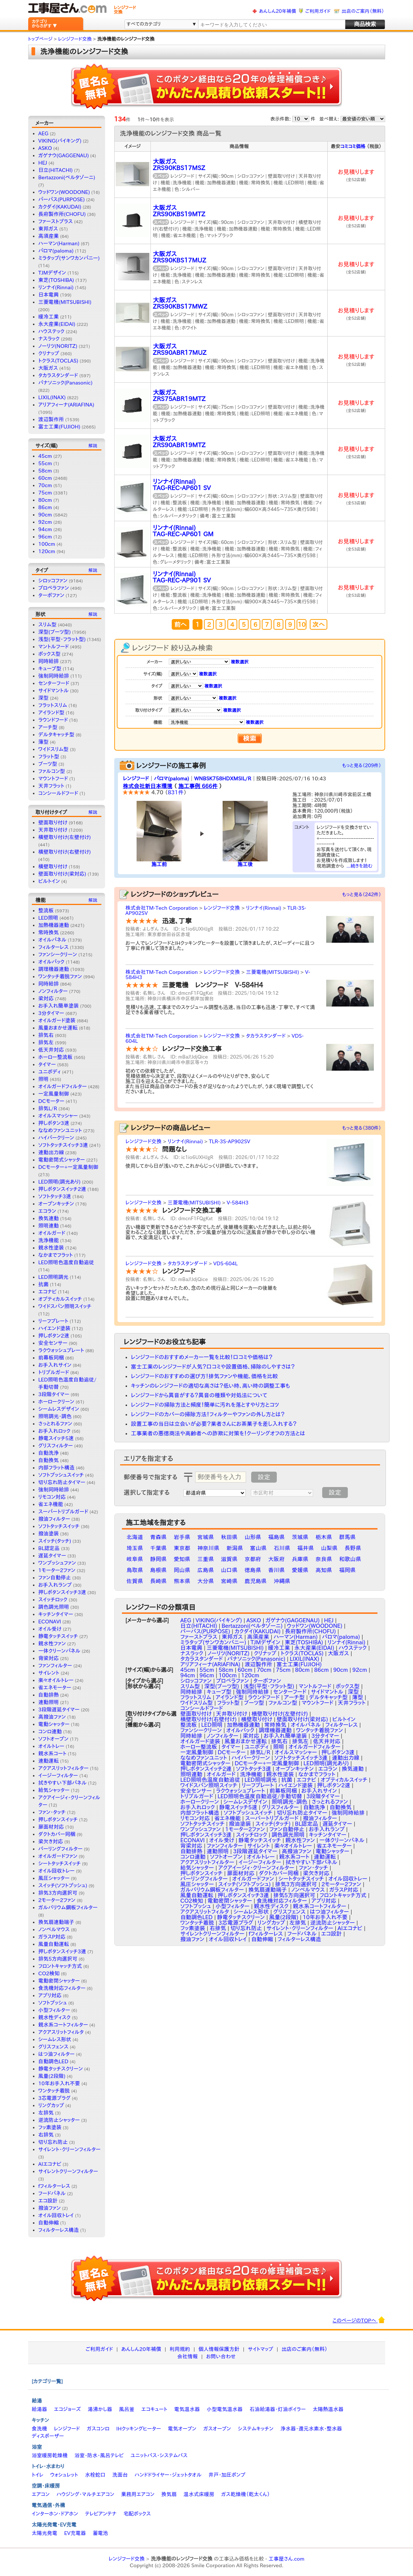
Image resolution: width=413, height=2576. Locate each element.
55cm (45, 463)
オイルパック (51, 961)
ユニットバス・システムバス (159, 2455)
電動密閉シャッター (59, 1980)
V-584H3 (238, 1202)
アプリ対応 (50, 1995)
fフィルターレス (54, 2186)
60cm (45, 478)
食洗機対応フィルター (62, 1988)
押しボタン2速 (53, 1335)
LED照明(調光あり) (59, 1181)
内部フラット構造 (56, 1467)
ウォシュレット (64, 2474)
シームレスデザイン (58, 1409)
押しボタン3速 (53, 1123)
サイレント (48, 1672)
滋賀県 (229, 1559)
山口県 (229, 1570)
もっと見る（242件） (361, 894)
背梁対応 (48, 1658)
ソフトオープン (53, 1738)
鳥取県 (135, 1570)
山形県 (253, 1537)
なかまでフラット (55, 1255)
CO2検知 (49, 1973)
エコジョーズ (67, 2409)
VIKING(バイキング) (60, 140)
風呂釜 (126, 2409)
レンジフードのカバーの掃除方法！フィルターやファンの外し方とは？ (208, 1414)
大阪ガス (48, 368)
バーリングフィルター (60, 1848)
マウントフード (53, 778)
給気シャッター (54, 1790)
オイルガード (52, 1233)
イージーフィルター (58, 1775)
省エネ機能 (50, 1504)
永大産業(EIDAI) (56, 324)
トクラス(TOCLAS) (58, 360)
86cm (45, 507)
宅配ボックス (137, 2513)
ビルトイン (49, 881)
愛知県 (182, 1559)
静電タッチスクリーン (60, 2068)
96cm (45, 536)
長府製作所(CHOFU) (62, 214)
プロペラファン (53, 587)
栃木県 (324, 1537)
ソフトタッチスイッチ (59, 1526)
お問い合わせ (221, 2356)
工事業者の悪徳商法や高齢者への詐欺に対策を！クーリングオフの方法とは (218, 1433)
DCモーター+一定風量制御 (68, 1167)
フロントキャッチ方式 (60, 1966)
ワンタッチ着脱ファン (60, 976)
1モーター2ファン (56, 1570)
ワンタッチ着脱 (54, 2090)
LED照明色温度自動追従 (66, 1262)
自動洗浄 (48, 1453)
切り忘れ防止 (53, 2142)
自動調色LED (53, 2061)
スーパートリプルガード (63, 1511)
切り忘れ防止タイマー (62, 1482)
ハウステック (51, 331)
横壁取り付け (53, 866)
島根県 (158, 1570)
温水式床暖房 (198, 2494)
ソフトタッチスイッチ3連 (63, 1145)
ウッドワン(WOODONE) (64, 192)
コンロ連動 (50, 1731)
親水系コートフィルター (63, 2024)
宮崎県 (229, 1581)
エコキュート (154, 2409)
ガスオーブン (217, 2428)
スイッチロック (53, 1599)
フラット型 (48, 756)
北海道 (135, 1537)
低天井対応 (51, 1049)
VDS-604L (225, 1263)
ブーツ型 (47, 763)
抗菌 (43, 1284)
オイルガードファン (58, 1856)
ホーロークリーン (56, 1401)
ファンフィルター (55, 1665)
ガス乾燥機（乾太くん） (245, 2494)
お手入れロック (54, 1431)
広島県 (205, 1570)
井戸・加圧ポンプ (226, 2474)
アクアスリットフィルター (63, 1768)
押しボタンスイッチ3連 (62, 1951)
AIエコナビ (50, 2164)
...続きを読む (360, 866)
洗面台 (120, 2474)
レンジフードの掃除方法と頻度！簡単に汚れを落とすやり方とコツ (205, 1404)
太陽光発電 (44, 2533)
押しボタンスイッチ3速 (62, 1592)
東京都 (182, 1548)
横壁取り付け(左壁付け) (64, 837)
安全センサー (53, 1343)
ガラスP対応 (52, 1936)
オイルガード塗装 (57, 1020)
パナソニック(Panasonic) (65, 382)
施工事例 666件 (197, 786)
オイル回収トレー (56, 1870)
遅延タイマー (52, 1555)
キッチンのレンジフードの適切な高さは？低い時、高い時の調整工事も (210, 1385)
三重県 (205, 1559)
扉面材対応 (51, 1826)
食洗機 (39, 2428)
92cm (45, 522)
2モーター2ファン (56, 1900)
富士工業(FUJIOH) (59, 426)
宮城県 (205, 1537)
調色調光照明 (53, 1606)
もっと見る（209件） (361, 765)
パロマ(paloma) (56, 250)
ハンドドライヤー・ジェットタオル (168, 2474)
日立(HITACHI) (55, 170)
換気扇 (168, 2494)
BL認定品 (49, 1548)
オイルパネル (52, 939)
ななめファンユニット (60, 1130)
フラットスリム (52, 705)
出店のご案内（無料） (363, 11)
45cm (45, 456)
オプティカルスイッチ (60, 1299)
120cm (46, 551)
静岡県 (158, 1559)
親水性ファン (52, 1643)
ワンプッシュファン (57, 1562)
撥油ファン (49, 2208)
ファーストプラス (55, 221)
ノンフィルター (53, 991)
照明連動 (48, 1225)
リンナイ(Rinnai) (56, 287)
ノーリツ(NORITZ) (58, 346)
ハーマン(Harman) (58, 243)
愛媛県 (300, 1570)
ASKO (45, 148)
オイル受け (50, 1628)
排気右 (46, 1035)
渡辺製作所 (51, 419)
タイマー (47, 1064)
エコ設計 (48, 2200)
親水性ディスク (54, 2017)
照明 (43, 1079)
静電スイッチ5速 (56, 1438)
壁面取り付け (53, 822)
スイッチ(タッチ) (54, 1540)
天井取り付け (53, 829)
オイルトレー (51, 1746)
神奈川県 (208, 1548)
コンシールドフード (58, 793)
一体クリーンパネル (59, 1650)
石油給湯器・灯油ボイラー (277, 2409)
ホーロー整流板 (55, 1057)
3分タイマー (51, 1013)
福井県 (305, 1548)
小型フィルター (54, 2010)
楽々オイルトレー (56, 1680)
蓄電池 (100, 2533)
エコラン (47, 1211)
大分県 (205, 1581)
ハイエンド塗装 (54, 1328)
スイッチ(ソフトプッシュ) (63, 1885)
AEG (43, 133)
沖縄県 (282, 1581)
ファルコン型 (51, 771)
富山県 (258, 1548)
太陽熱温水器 (328, 2409)
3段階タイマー (54, 1394)
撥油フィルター (54, 1518)
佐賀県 (135, 1581)
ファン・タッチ (52, 1812)
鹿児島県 (256, 1581)
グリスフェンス (53, 2046)
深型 (43, 697)
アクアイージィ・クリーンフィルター (256, 1867)
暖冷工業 (48, 316)
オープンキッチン (56, 1203)
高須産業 (48, 236)
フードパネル (52, 2193)
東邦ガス (48, 228)
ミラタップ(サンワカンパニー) (69, 258)
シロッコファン (53, 580)
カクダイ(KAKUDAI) (59, 206)
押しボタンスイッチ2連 (62, 1189)
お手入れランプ (55, 1584)
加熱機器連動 (53, 925)
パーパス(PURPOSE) (61, 199)
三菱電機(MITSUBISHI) (65, 302)
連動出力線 (51, 1152)
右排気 (46, 2134)
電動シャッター (54, 1724)
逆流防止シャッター (59, 2120)
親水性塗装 (51, 1247)
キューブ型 (50, 668)
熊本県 (182, 1581)
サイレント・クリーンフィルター (69, 2149)
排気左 (46, 1042)
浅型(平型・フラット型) (62, 639)
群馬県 (347, 1537)
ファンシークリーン (57, 954)
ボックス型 (49, 653)
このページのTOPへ (358, 2319)
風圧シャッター (54, 1878)
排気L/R (47, 1108)
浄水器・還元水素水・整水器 (311, 2428)
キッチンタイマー (55, 1614)
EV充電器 (75, 2533)
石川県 (282, 1548)
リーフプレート (53, 1321)
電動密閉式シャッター (61, 1159)
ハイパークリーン (56, 1137)
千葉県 (158, 1548)
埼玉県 (135, 1548)
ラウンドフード (53, 719)
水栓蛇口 (95, 2474)
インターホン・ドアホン (55, 2513)
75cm (45, 492)
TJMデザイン (52, 272)
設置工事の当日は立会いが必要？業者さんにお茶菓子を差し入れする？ (214, 1424)
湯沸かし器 (100, 2409)
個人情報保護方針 (218, 2349)
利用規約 (180, 2349)
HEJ (42, 162)
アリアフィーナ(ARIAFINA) (66, 404)
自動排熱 (48, 1694)
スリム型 (47, 624)
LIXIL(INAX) (52, 397)
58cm (45, 470)
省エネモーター (54, 1687)
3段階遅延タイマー (59, 1709)
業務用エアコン (138, 2494)
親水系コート (52, 1753)
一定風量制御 (53, 1093)
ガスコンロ (98, 2428)
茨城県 (300, 1537)
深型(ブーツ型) (54, 631)
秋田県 (229, 1537)
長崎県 (158, 1581)
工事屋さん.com (286, 2558)
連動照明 (48, 1702)
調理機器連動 (53, 969)
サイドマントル (53, 690)
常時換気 (48, 932)
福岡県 (347, 1570)
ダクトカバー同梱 (56, 1834)
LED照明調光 (53, 1277)
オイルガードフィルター (62, 1086)
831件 (175, 792)
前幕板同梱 (51, 1357)
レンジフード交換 (222, 907)
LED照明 (48, 917)
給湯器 (39, 2409)
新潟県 (235, 1548)
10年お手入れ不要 (59, 2083)
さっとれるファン (55, 1423)
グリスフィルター (55, 1445)
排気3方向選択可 (58, 1892)
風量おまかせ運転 (58, 1027)
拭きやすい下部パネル (62, 1782)
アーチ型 (47, 727)
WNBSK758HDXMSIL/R (222, 778)
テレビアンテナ (100, 2513)
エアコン (41, 2494)
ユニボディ (49, 1071)
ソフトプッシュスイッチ (61, 1474)
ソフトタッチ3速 (54, 1196)
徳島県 (253, 1570)
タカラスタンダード (58, 375)
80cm (45, 500)
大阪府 (276, 1559)
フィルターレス (53, 947)
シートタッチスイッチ (59, 1863)
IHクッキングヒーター (138, 2428)
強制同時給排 (53, 675)
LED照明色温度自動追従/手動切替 (259, 1796)
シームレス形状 (54, 2039)
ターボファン (51, 595)
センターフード (54, 683)
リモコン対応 (52, 1496)
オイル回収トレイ (56, 2215)
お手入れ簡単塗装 (58, 1005)
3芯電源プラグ (54, 2098)
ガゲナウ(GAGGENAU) (63, 155)
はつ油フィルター (56, 2054)
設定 (264, 1477)
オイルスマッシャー (58, 1115)
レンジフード (136, 778)
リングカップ (51, 2105)
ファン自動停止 (54, 1577)
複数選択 (239, 661)
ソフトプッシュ (52, 2002)
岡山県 (182, 1570)
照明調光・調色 (55, 1416)
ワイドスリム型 (53, 749)
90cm (45, 514)
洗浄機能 (48, 1240)
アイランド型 (51, 712)
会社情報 (187, 2356)
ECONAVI (49, 1621)
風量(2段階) (52, 2076)
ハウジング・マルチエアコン (85, 2494)
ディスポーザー (48, 2436)
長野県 (353, 1548)
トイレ (38, 2474)
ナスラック (49, 338)
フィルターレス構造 (58, 2230)
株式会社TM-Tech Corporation (162, 907)
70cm (45, 485)
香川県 (276, 1570)
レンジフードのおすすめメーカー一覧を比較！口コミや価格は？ (202, 1357)
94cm (45, 529)
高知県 (324, 1570)
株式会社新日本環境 (147, 786)
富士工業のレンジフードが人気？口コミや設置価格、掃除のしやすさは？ (213, 1366)
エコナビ (47, 1291)
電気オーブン (182, 2428)
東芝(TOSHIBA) (56, 280)
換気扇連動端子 (56, 1922)
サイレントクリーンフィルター (68, 2171)
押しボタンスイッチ (58, 1819)
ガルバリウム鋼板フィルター (68, 1907)
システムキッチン (256, 2428)
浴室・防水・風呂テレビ (99, 2455)
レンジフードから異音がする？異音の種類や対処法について (199, 1395)
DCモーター (51, 1101)
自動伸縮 (48, 2222)
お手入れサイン (55, 1365)
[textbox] (271, 25)
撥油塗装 (48, 1533)
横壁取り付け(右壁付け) (64, 851)
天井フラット (51, 785)
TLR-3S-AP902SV (229, 1141)
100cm (46, 544)
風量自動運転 (53, 1944)
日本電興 (48, 294)
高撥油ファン (52, 1716)
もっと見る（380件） (361, 1128)
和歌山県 (350, 1559)
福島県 (276, 1537)
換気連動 (48, 1218)
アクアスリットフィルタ (61, 2032)
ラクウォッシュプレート (61, 1350)
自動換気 (48, 1460)
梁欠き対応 (50, 1841)
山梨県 (329, 1548)
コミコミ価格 (352, 146)
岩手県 (182, 1537)
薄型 (43, 741)
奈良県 (324, 1559)
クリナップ (48, 353)
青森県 (158, 1537)
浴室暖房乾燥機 (50, 2455)
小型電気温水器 (225, 2409)
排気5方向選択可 (58, 1958)
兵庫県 (300, 1559)
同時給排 (48, 661)
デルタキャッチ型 (56, 734)
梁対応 (46, 998)
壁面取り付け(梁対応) (62, 873)
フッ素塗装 (50, 2127)
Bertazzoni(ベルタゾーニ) (66, 177)
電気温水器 (187, 2409)
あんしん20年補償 (277, 11)
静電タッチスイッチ (58, 1636)
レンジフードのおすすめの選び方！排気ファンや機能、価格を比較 (204, 1376)
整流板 (46, 910)
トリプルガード (53, 1372)
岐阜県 (135, 1559)
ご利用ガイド (318, 11)
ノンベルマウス (54, 1929)
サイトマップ (260, 2349)
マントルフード (53, 646)
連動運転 (48, 1760)
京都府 (253, 1559)
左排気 (46, 2112)
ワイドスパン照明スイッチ (65, 1306)
